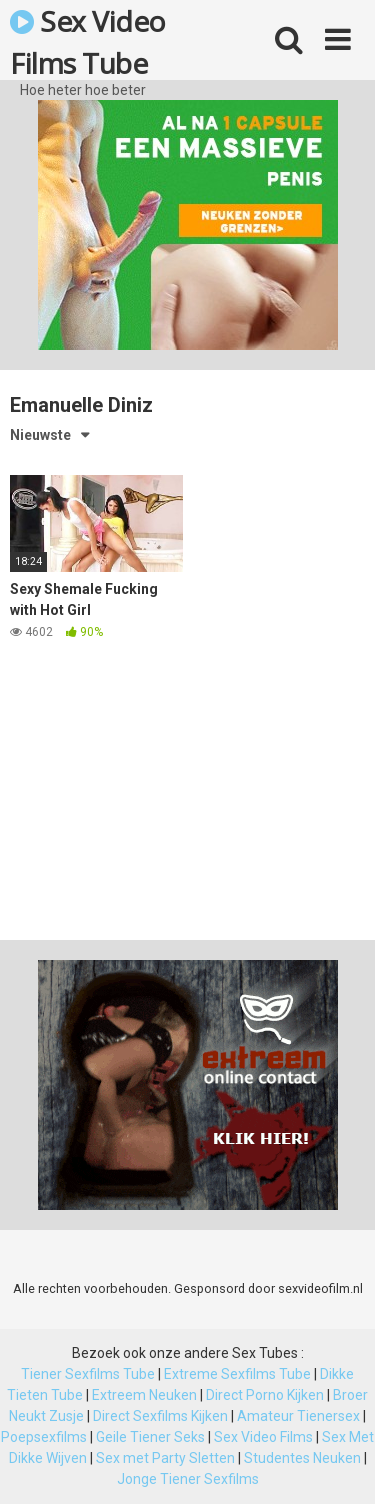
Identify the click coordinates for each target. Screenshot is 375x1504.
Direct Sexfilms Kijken (160, 1416)
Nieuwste (40, 435)
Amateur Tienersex (298, 1416)
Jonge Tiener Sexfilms (188, 1479)
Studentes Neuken (302, 1458)
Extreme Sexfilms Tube (237, 1374)
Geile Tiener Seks (150, 1437)
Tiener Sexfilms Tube (88, 1374)
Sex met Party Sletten (165, 1458)
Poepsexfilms (44, 1437)
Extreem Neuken (144, 1395)
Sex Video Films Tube (88, 41)
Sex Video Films (263, 1437)
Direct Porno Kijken (265, 1395)
